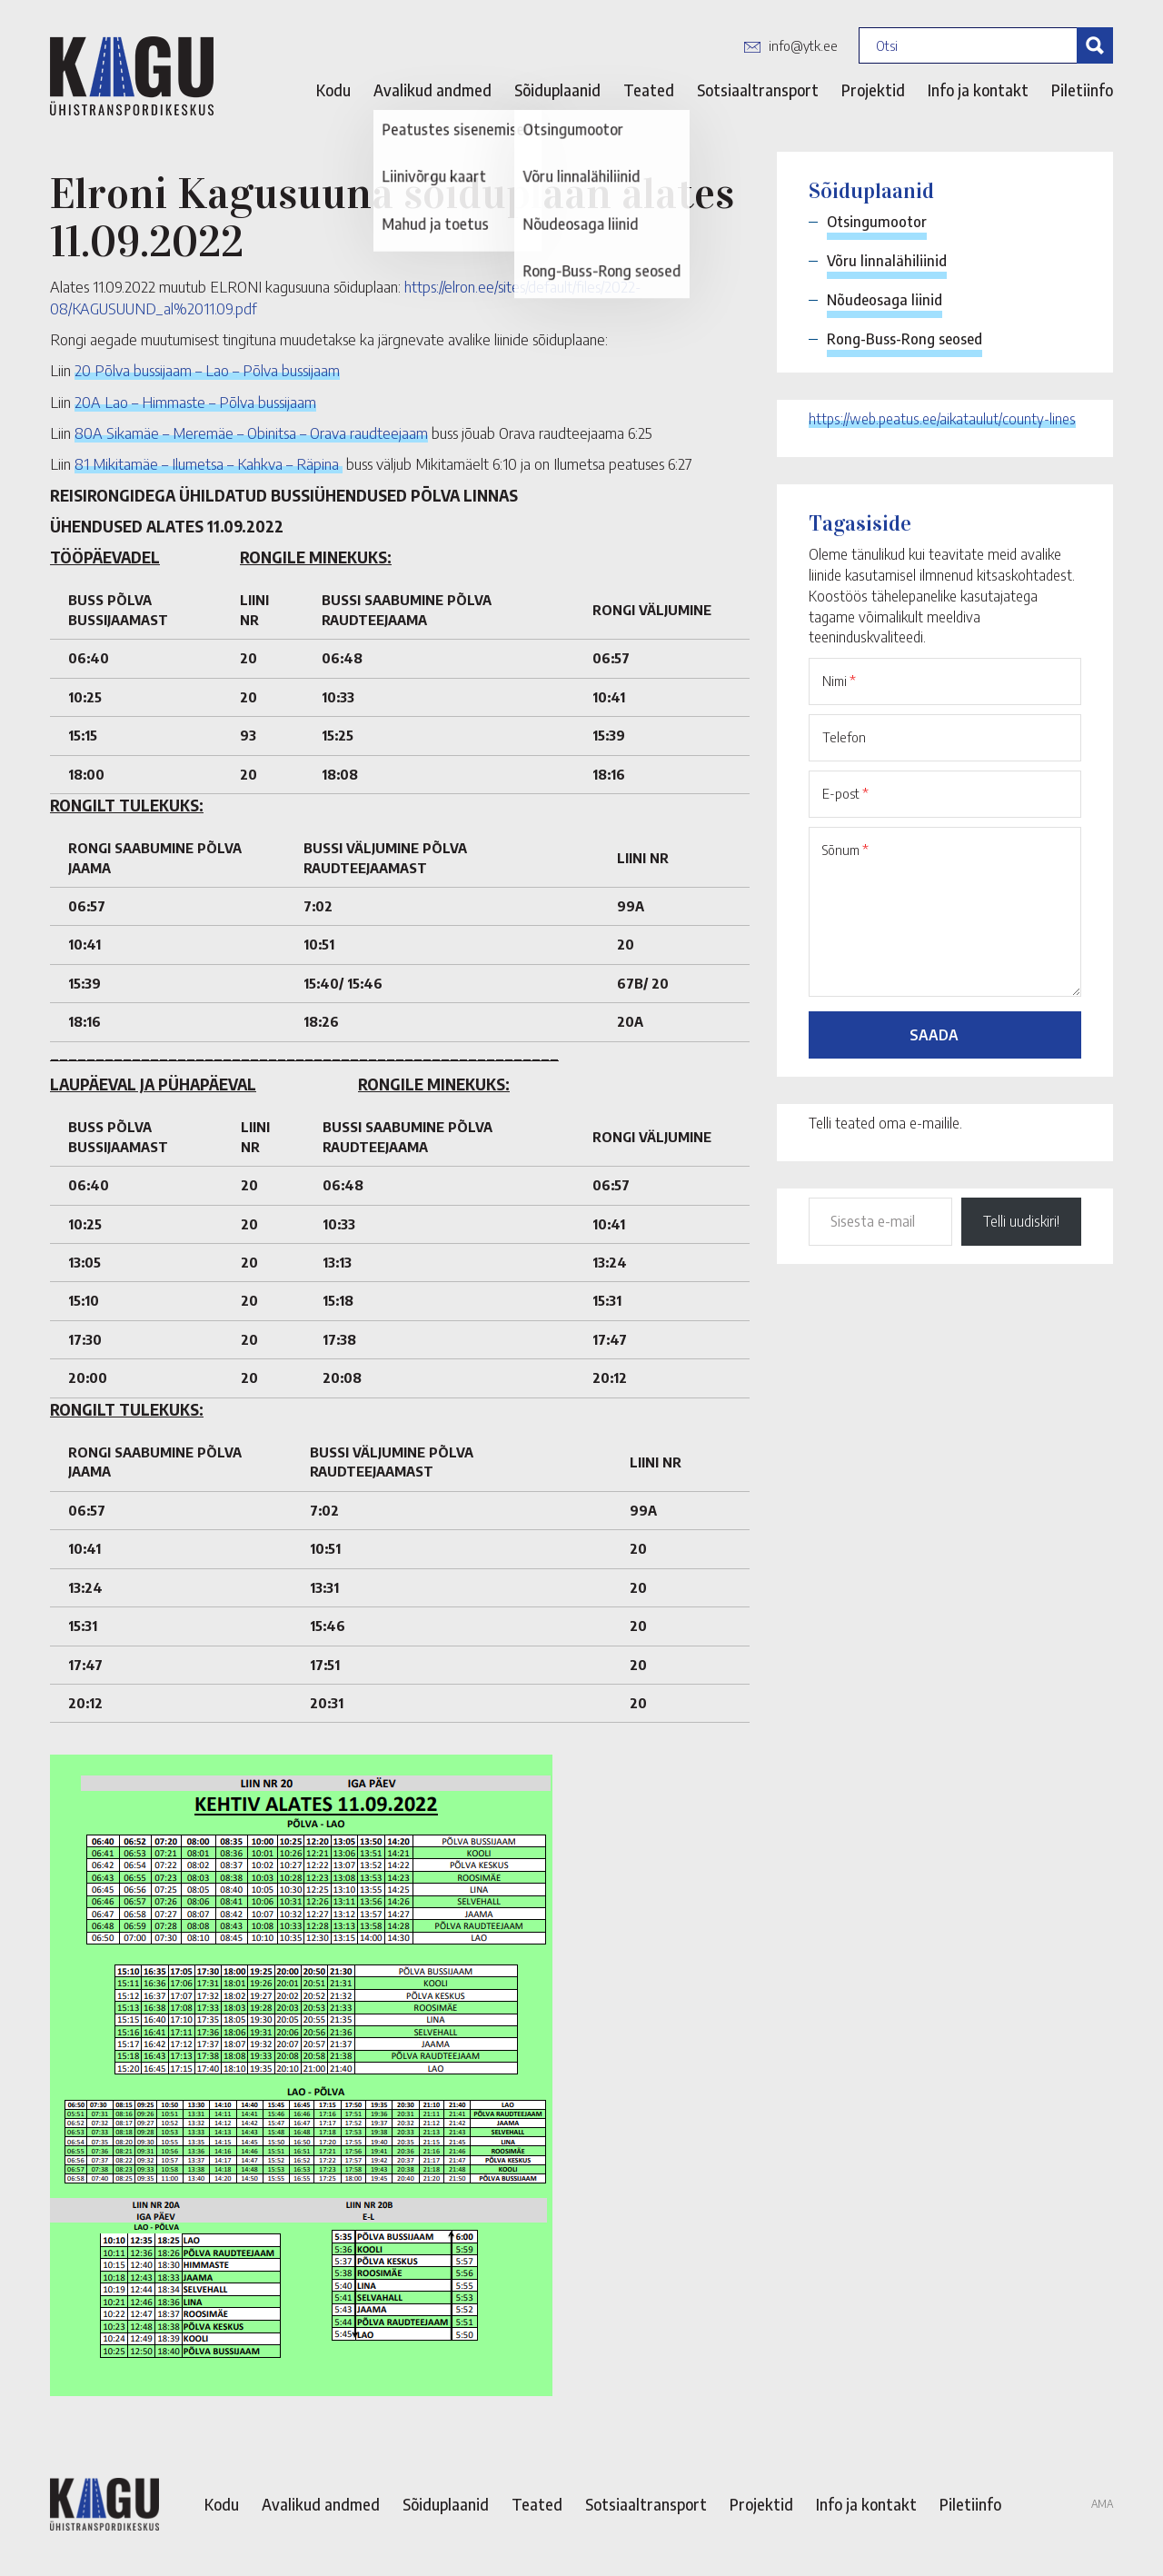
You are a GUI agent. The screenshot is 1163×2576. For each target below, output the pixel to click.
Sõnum (845, 849)
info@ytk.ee (803, 45)
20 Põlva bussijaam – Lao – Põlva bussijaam (207, 370)
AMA (1102, 2504)
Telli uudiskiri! (1021, 1221)
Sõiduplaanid (557, 90)
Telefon (844, 737)
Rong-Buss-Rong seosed (904, 339)
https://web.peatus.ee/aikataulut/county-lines (942, 419)
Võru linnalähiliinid (887, 261)
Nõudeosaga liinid (884, 300)
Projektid (873, 90)
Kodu (333, 90)
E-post (845, 793)
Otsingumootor (877, 222)
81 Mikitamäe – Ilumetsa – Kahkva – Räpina (209, 463)
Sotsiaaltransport (758, 90)
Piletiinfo (1082, 90)
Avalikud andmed (432, 90)
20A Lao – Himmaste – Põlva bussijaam (195, 402)
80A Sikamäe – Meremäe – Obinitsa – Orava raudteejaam (251, 433)
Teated (648, 90)
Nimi (839, 680)
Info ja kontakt (978, 90)
